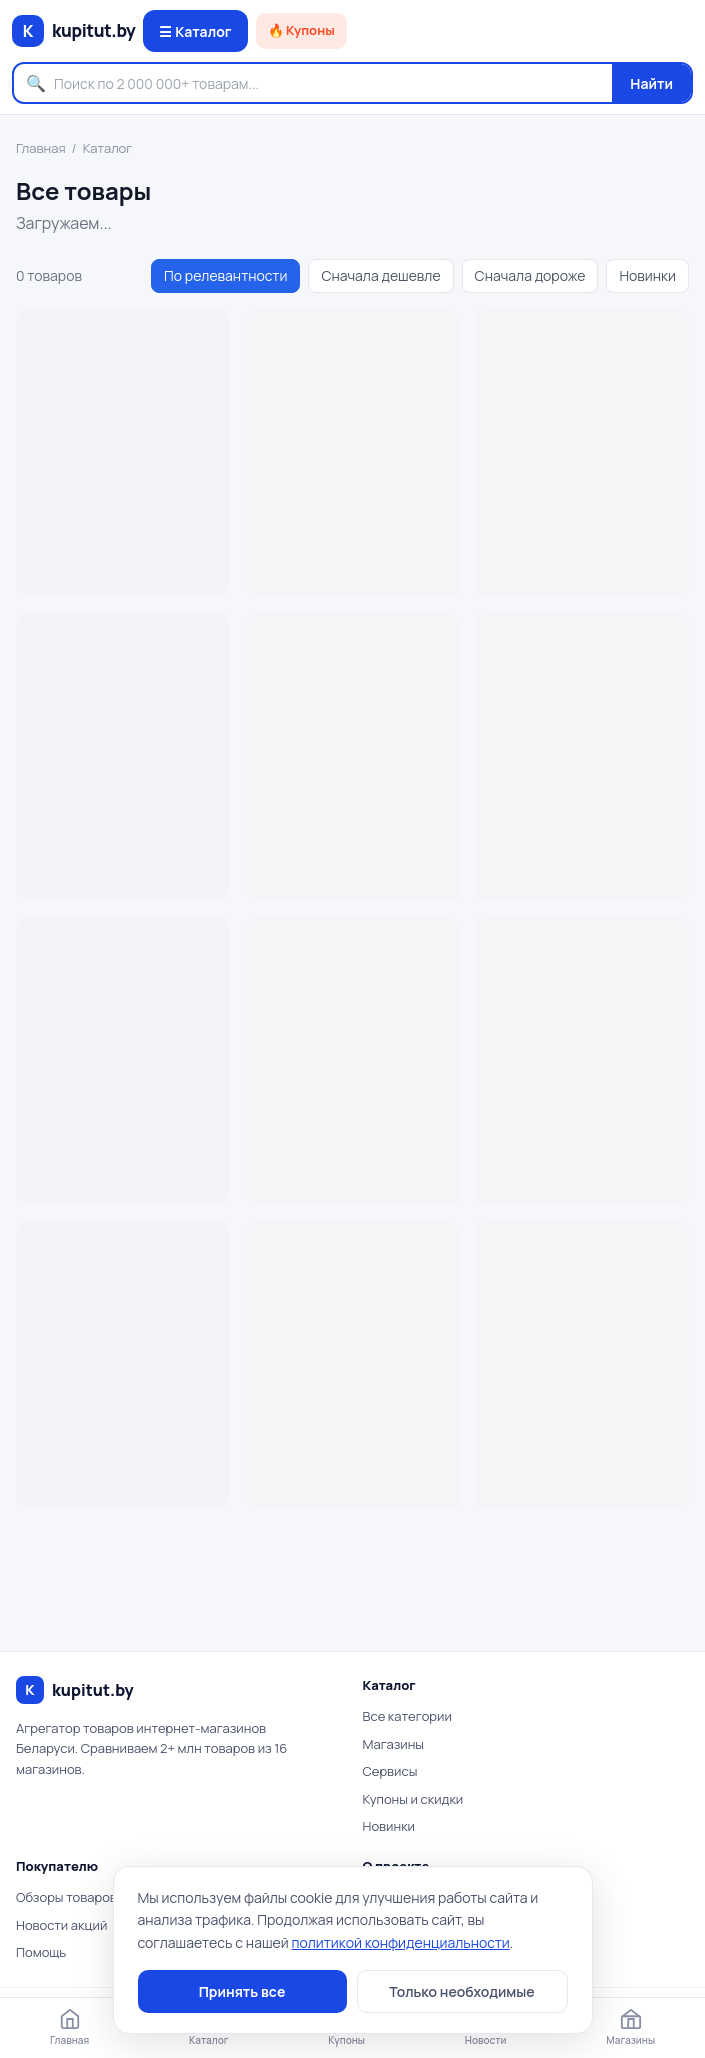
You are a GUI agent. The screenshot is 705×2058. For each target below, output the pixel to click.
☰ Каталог (195, 31)
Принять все (242, 1991)
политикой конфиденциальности (401, 1942)
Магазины (394, 1744)
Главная (41, 148)
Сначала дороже (530, 275)
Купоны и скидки (413, 1799)
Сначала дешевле (380, 275)
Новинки (647, 275)
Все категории (407, 1716)
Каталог (108, 148)
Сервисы (390, 1771)
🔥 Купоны (301, 30)
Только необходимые (461, 1991)
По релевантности (225, 275)
